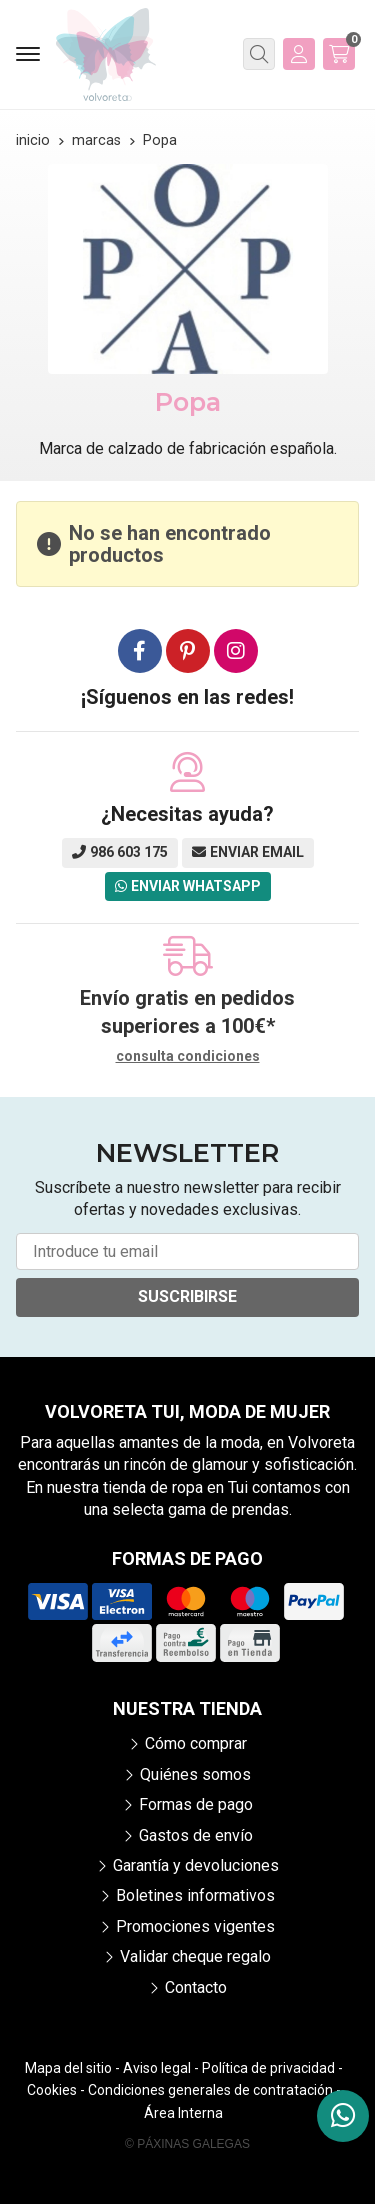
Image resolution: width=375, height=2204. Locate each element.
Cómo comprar (196, 1743)
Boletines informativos (195, 1895)
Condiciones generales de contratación (210, 2090)
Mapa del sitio (68, 2068)
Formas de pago (196, 1804)
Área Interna (183, 2113)
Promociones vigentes (195, 1926)
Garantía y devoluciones (196, 1865)
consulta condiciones (188, 1056)
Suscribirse (187, 1296)
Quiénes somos (195, 1774)
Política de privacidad (268, 2068)
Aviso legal (157, 2068)
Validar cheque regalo (195, 1956)
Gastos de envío (196, 1835)
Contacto (196, 1987)
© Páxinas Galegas (187, 2144)
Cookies (52, 2090)
